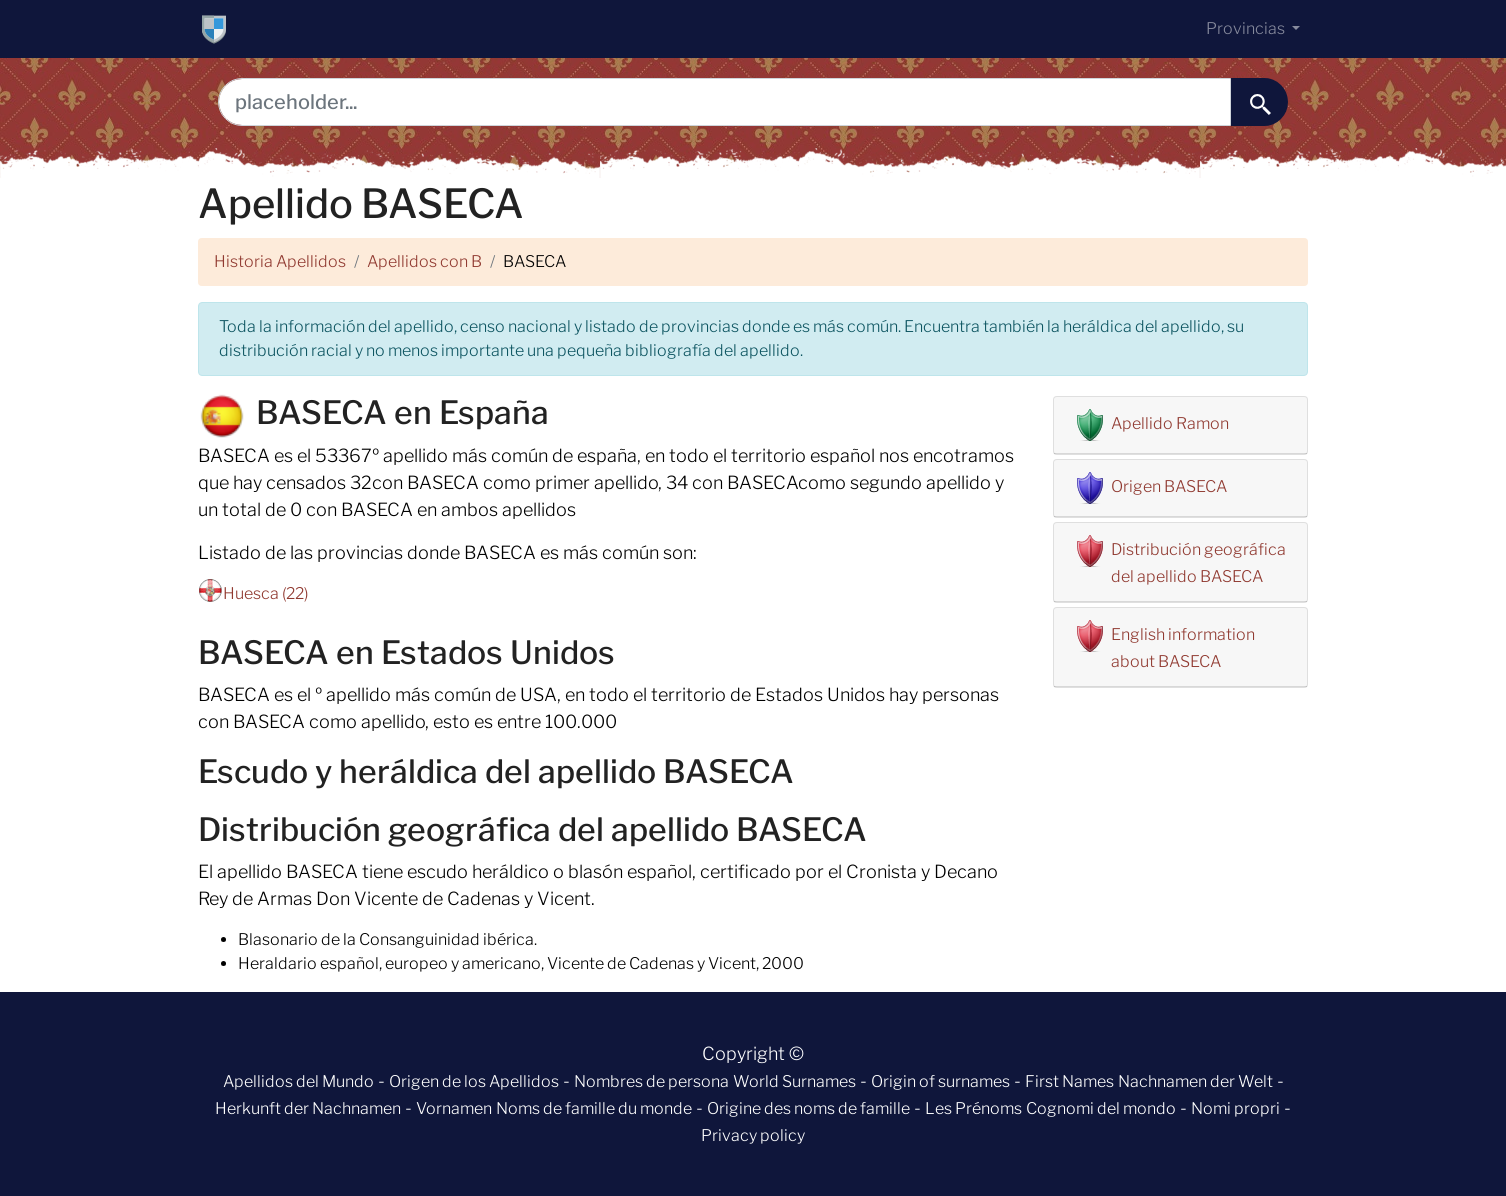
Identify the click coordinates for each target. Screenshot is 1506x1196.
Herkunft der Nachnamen (308, 1108)
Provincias (1247, 28)
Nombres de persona (651, 1081)
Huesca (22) (265, 593)
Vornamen (454, 1108)
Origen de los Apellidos (474, 1081)
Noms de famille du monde (594, 1108)
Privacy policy (753, 1135)
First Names (1069, 1081)
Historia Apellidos (280, 261)
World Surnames (794, 1081)
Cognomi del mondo (1101, 1108)
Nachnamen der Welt (1195, 1081)
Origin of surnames (940, 1081)
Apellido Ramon (1170, 423)
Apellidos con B (424, 261)
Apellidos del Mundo (298, 1081)
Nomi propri (1235, 1108)
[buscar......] (1259, 102)
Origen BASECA (1169, 486)
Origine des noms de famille (808, 1108)
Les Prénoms (973, 1108)
